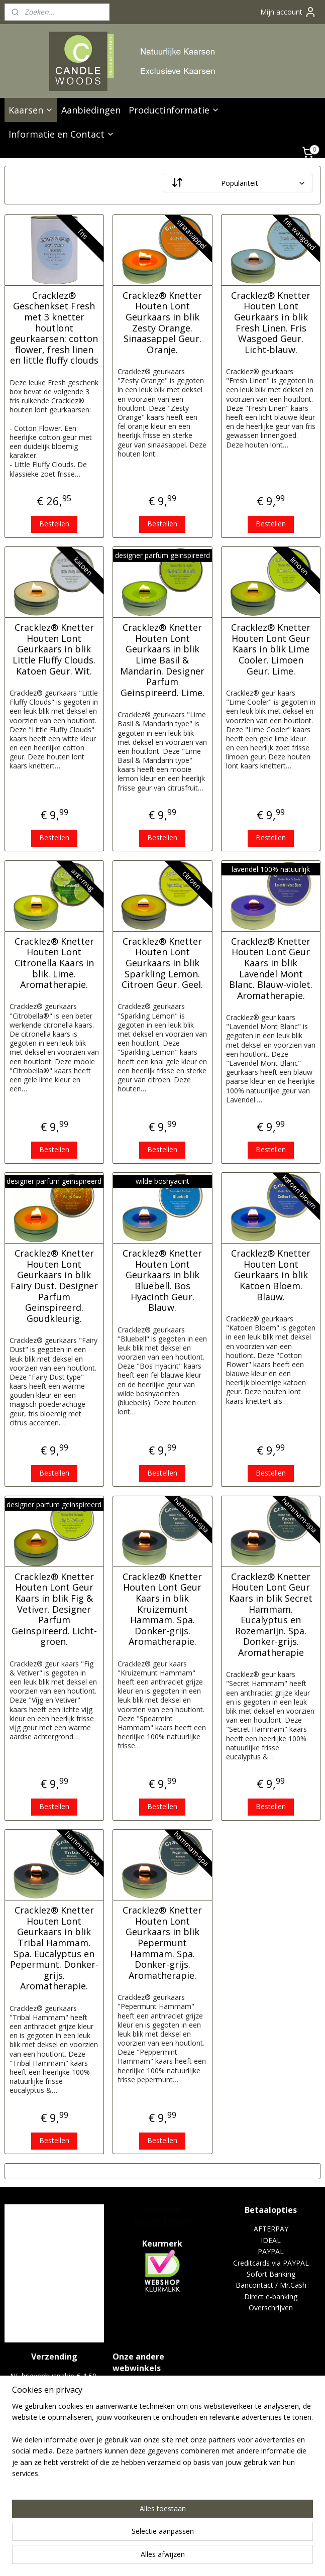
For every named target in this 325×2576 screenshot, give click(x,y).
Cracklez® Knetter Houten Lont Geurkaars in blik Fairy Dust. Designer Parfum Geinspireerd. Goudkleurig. (54, 1286)
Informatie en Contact (62, 134)
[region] (96, 2508)
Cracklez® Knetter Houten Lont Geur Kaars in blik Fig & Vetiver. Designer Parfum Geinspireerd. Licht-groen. (54, 1609)
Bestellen (54, 523)
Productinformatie (174, 110)
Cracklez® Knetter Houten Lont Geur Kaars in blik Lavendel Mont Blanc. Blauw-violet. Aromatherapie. (270, 968)
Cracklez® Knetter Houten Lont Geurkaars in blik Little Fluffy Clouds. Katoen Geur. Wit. (54, 649)
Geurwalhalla (162, 2210)
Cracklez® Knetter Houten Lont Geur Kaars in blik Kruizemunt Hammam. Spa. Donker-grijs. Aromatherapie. (162, 1609)
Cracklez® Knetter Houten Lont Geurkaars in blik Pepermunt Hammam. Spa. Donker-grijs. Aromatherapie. (162, 1943)
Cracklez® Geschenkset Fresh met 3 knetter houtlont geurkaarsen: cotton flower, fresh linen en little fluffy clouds (54, 328)
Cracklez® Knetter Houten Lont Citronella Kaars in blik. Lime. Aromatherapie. (54, 963)
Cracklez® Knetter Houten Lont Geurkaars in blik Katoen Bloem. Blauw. (270, 1275)
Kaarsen (31, 110)
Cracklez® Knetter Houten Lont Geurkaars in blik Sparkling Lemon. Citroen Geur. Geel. (162, 963)
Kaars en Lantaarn (162, 2221)
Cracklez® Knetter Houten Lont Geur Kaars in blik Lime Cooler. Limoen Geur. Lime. (270, 649)
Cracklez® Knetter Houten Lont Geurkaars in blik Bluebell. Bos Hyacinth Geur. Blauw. (162, 1280)
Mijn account (288, 12)
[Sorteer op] (237, 183)
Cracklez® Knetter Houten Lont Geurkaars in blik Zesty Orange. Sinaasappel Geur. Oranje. (162, 323)
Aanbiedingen (91, 110)
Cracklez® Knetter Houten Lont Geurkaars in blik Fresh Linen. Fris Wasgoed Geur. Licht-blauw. (270, 323)
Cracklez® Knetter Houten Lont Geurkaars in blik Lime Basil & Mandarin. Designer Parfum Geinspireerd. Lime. (162, 660)
